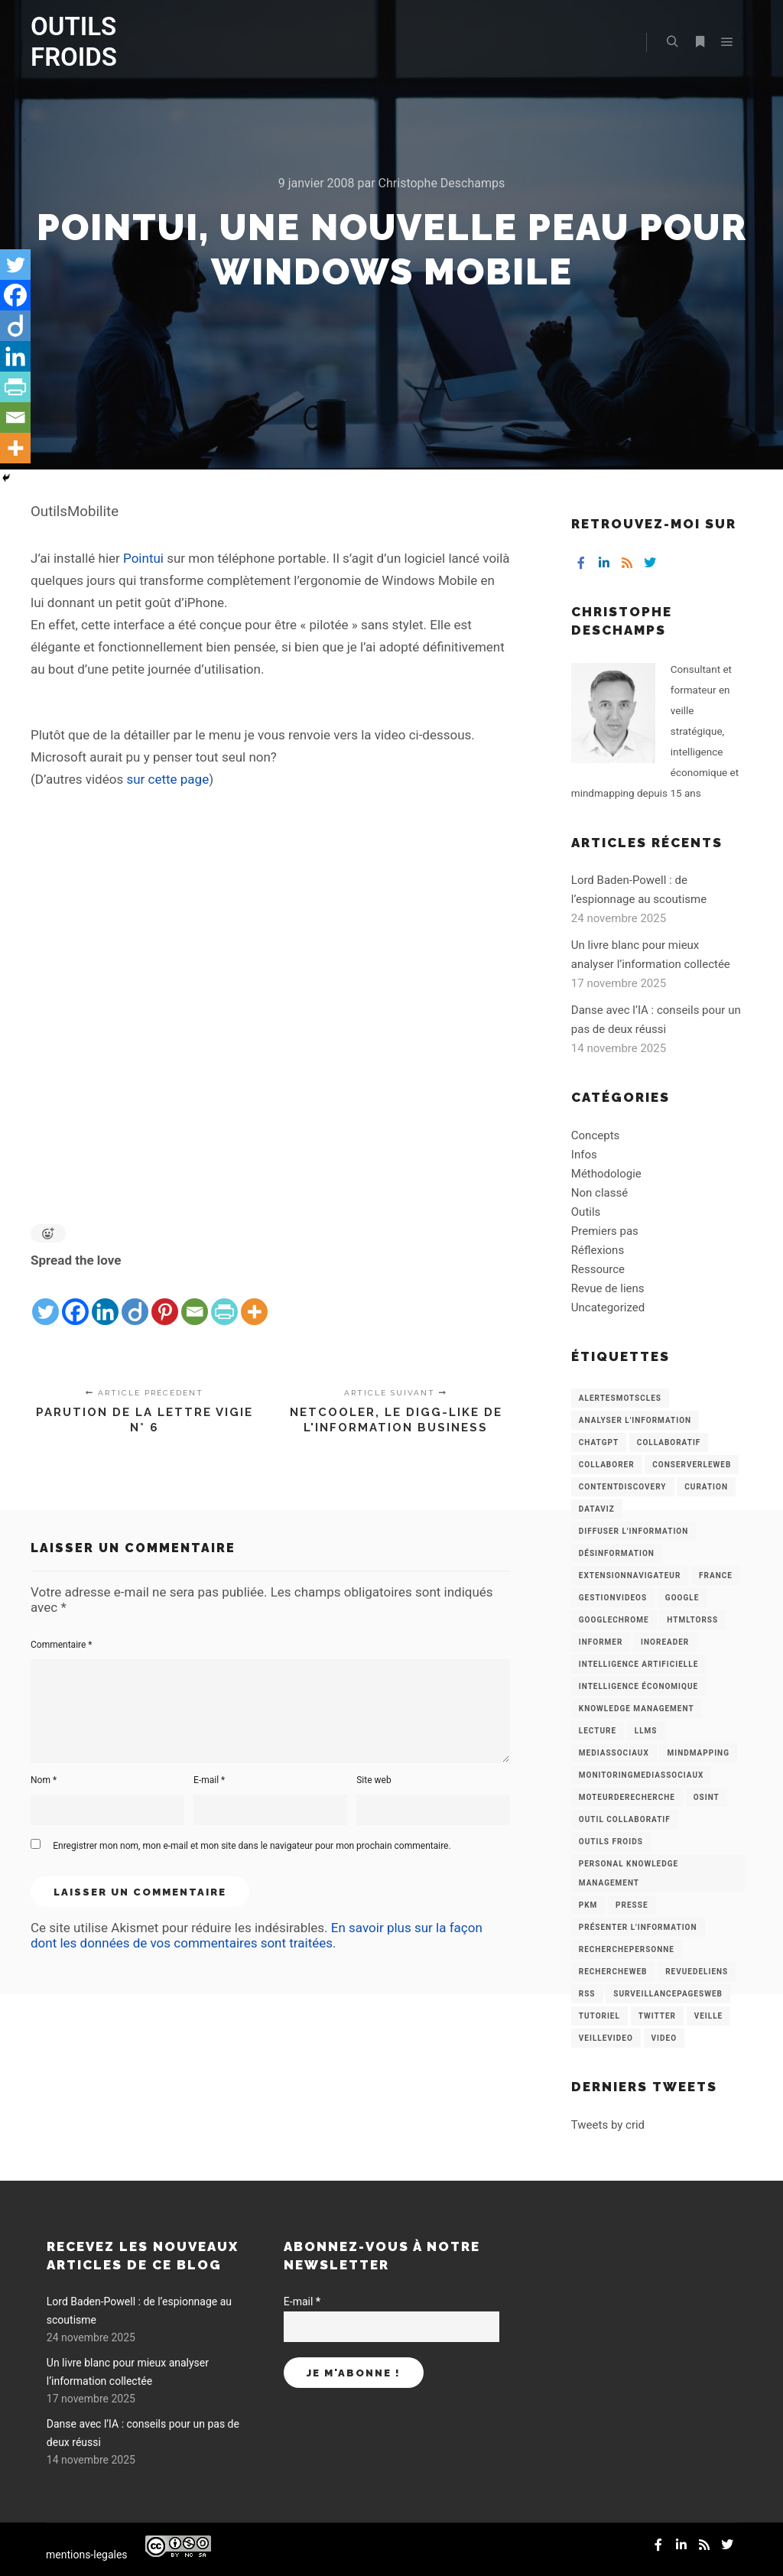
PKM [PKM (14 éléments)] (588, 1905)
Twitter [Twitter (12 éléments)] (657, 2016)
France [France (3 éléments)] (716, 1575)
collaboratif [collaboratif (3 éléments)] (668, 1442)
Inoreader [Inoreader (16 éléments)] (665, 1642)
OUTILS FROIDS (74, 41)
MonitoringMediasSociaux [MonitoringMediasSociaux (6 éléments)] (641, 1775)
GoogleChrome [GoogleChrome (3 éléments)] (614, 1620)
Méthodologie (606, 1174)
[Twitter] (45, 1300)
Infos (584, 1154)
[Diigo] (135, 1300)
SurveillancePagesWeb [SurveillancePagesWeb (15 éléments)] (668, 1994)
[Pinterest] (164, 1300)
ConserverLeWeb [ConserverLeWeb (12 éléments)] (691, 1464)
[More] (254, 1300)
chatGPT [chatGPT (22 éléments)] (599, 1442)
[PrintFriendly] (224, 1300)
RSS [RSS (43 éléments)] (587, 1994)
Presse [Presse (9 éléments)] (632, 1905)
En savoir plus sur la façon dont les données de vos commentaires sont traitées (256, 1935)
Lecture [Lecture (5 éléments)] (597, 1731)
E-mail (209, 1780)
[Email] (194, 1300)
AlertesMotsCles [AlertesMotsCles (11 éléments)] (620, 1398)
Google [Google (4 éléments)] (682, 1597)
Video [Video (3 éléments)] (664, 2038)
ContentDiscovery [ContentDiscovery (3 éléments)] (623, 1487)
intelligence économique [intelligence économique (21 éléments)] (638, 1686)
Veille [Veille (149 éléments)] (708, 2016)
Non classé (599, 1193)
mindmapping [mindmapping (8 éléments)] (698, 1753)
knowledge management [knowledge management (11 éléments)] (636, 1708)
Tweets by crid (608, 2125)
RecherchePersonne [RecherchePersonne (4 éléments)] (626, 1949)
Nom (44, 1780)
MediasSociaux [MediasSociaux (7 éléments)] (614, 1753)
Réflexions (597, 1250)
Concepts (595, 1135)
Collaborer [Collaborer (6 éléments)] (607, 1464)
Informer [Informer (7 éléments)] (601, 1642)
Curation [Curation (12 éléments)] (706, 1487)
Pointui (143, 558)
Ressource (598, 1269)
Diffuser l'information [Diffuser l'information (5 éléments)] (634, 1531)
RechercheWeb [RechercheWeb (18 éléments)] (613, 1971)
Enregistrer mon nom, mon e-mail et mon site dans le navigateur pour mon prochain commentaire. (251, 1845)
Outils (586, 1212)
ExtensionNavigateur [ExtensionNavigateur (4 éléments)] (630, 1575)
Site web (373, 1780)
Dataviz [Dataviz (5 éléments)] (597, 1509)
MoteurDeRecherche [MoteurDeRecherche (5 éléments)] (627, 1797)
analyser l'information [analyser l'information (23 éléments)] (635, 1420)
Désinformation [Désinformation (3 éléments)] (617, 1553)
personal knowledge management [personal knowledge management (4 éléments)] (628, 1873)
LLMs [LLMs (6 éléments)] (646, 1731)
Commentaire (62, 1644)
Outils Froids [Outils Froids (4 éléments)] (611, 1841)
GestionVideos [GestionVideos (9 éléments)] (613, 1597)
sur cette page (167, 779)
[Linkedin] (105, 1300)
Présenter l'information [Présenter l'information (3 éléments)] (638, 1927)
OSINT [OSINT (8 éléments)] (707, 1797)
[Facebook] (75, 1300)
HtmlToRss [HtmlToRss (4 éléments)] (692, 1620)
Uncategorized (608, 1307)
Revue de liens (608, 1288)
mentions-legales (87, 2554)
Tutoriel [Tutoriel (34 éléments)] (599, 2016)
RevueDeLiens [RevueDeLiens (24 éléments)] (696, 1971)
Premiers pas (604, 1231)
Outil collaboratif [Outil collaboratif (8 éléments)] (625, 1819)
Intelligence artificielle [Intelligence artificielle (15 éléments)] (638, 1664)
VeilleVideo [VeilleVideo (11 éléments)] (606, 2038)
